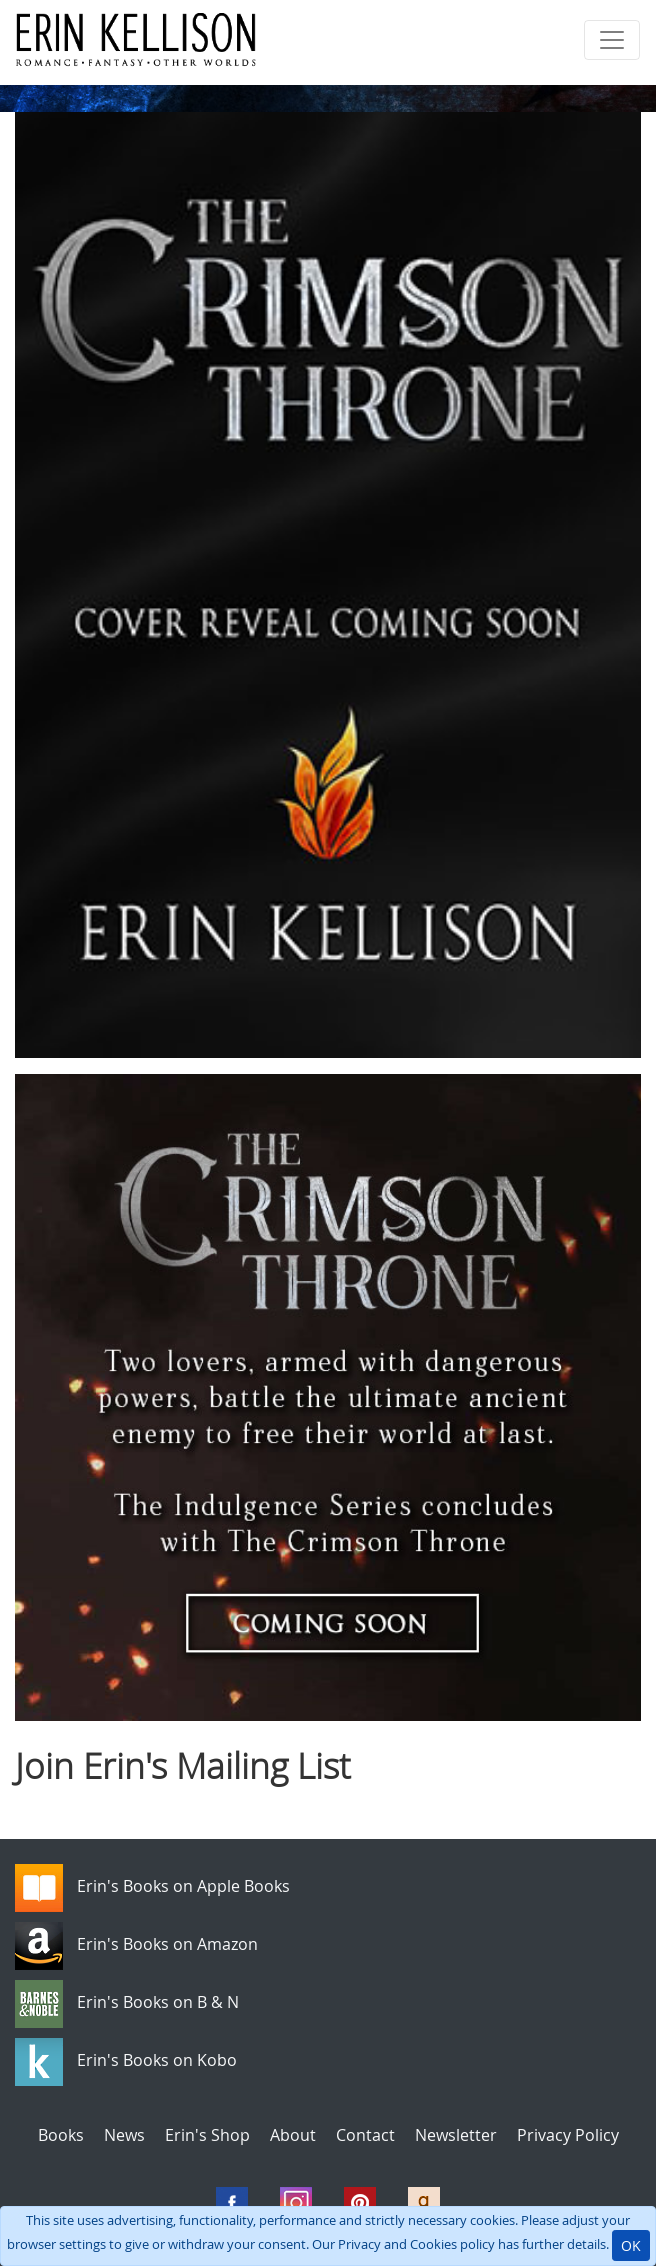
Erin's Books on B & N (158, 2003)
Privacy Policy (568, 2135)
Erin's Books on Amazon (167, 1945)
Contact (365, 2135)
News (124, 2135)
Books (61, 2135)
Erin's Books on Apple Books (183, 1887)
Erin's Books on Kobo (157, 2061)
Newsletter (456, 2135)
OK (631, 2245)
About (293, 2135)
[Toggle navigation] (612, 40)
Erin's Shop (207, 2135)
